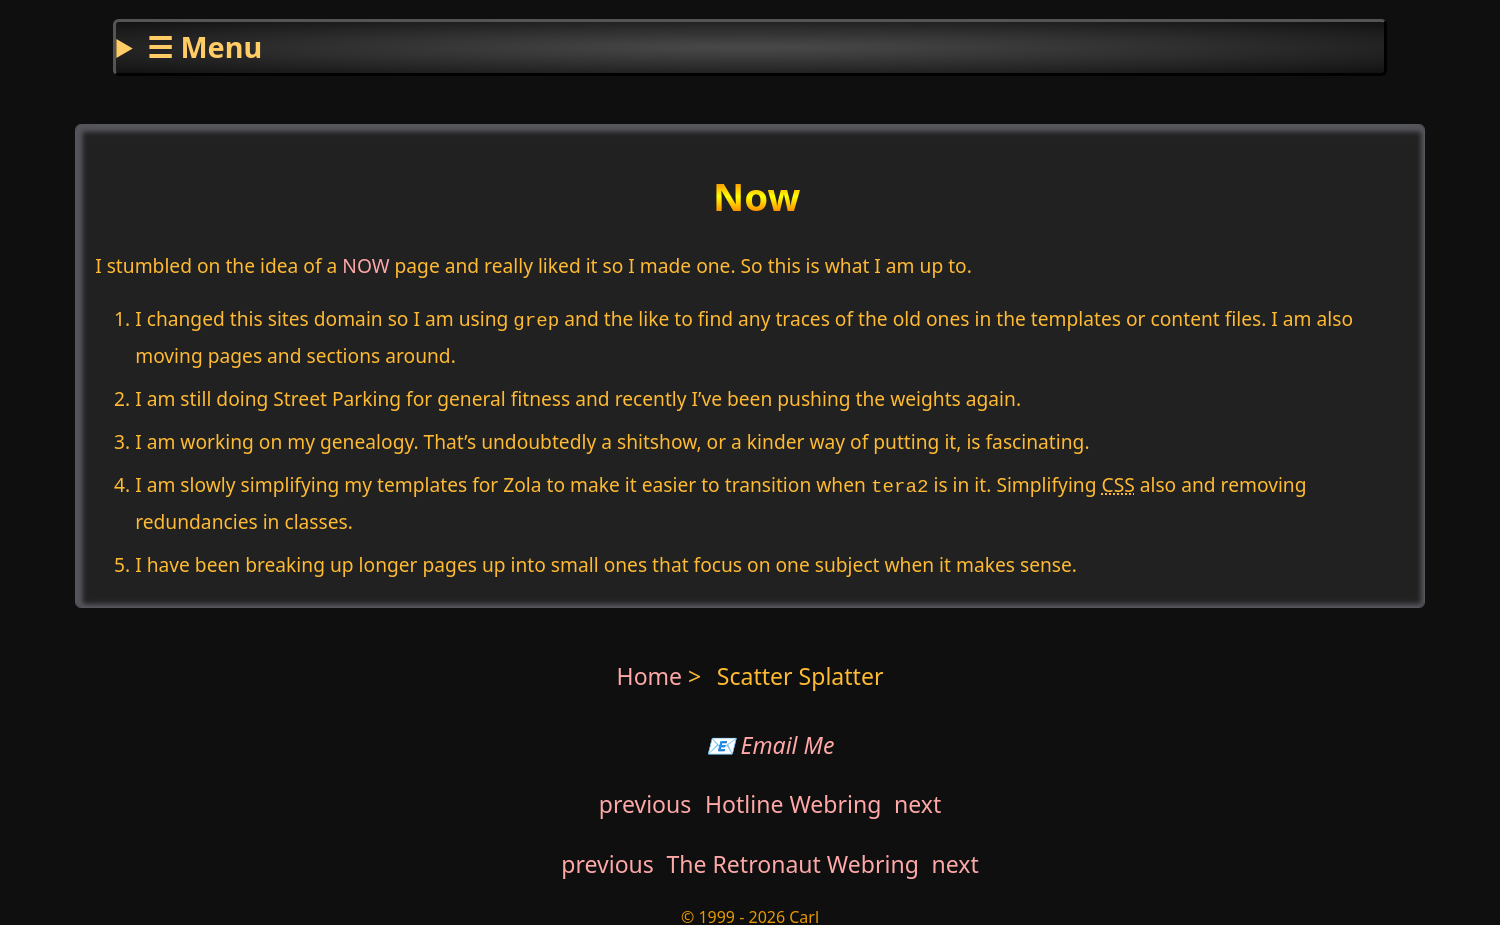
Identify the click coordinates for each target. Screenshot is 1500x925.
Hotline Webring (793, 798)
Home (650, 670)
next (917, 798)
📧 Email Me (770, 739)
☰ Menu (204, 46)
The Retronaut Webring (793, 858)
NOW (365, 265)
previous (645, 798)
